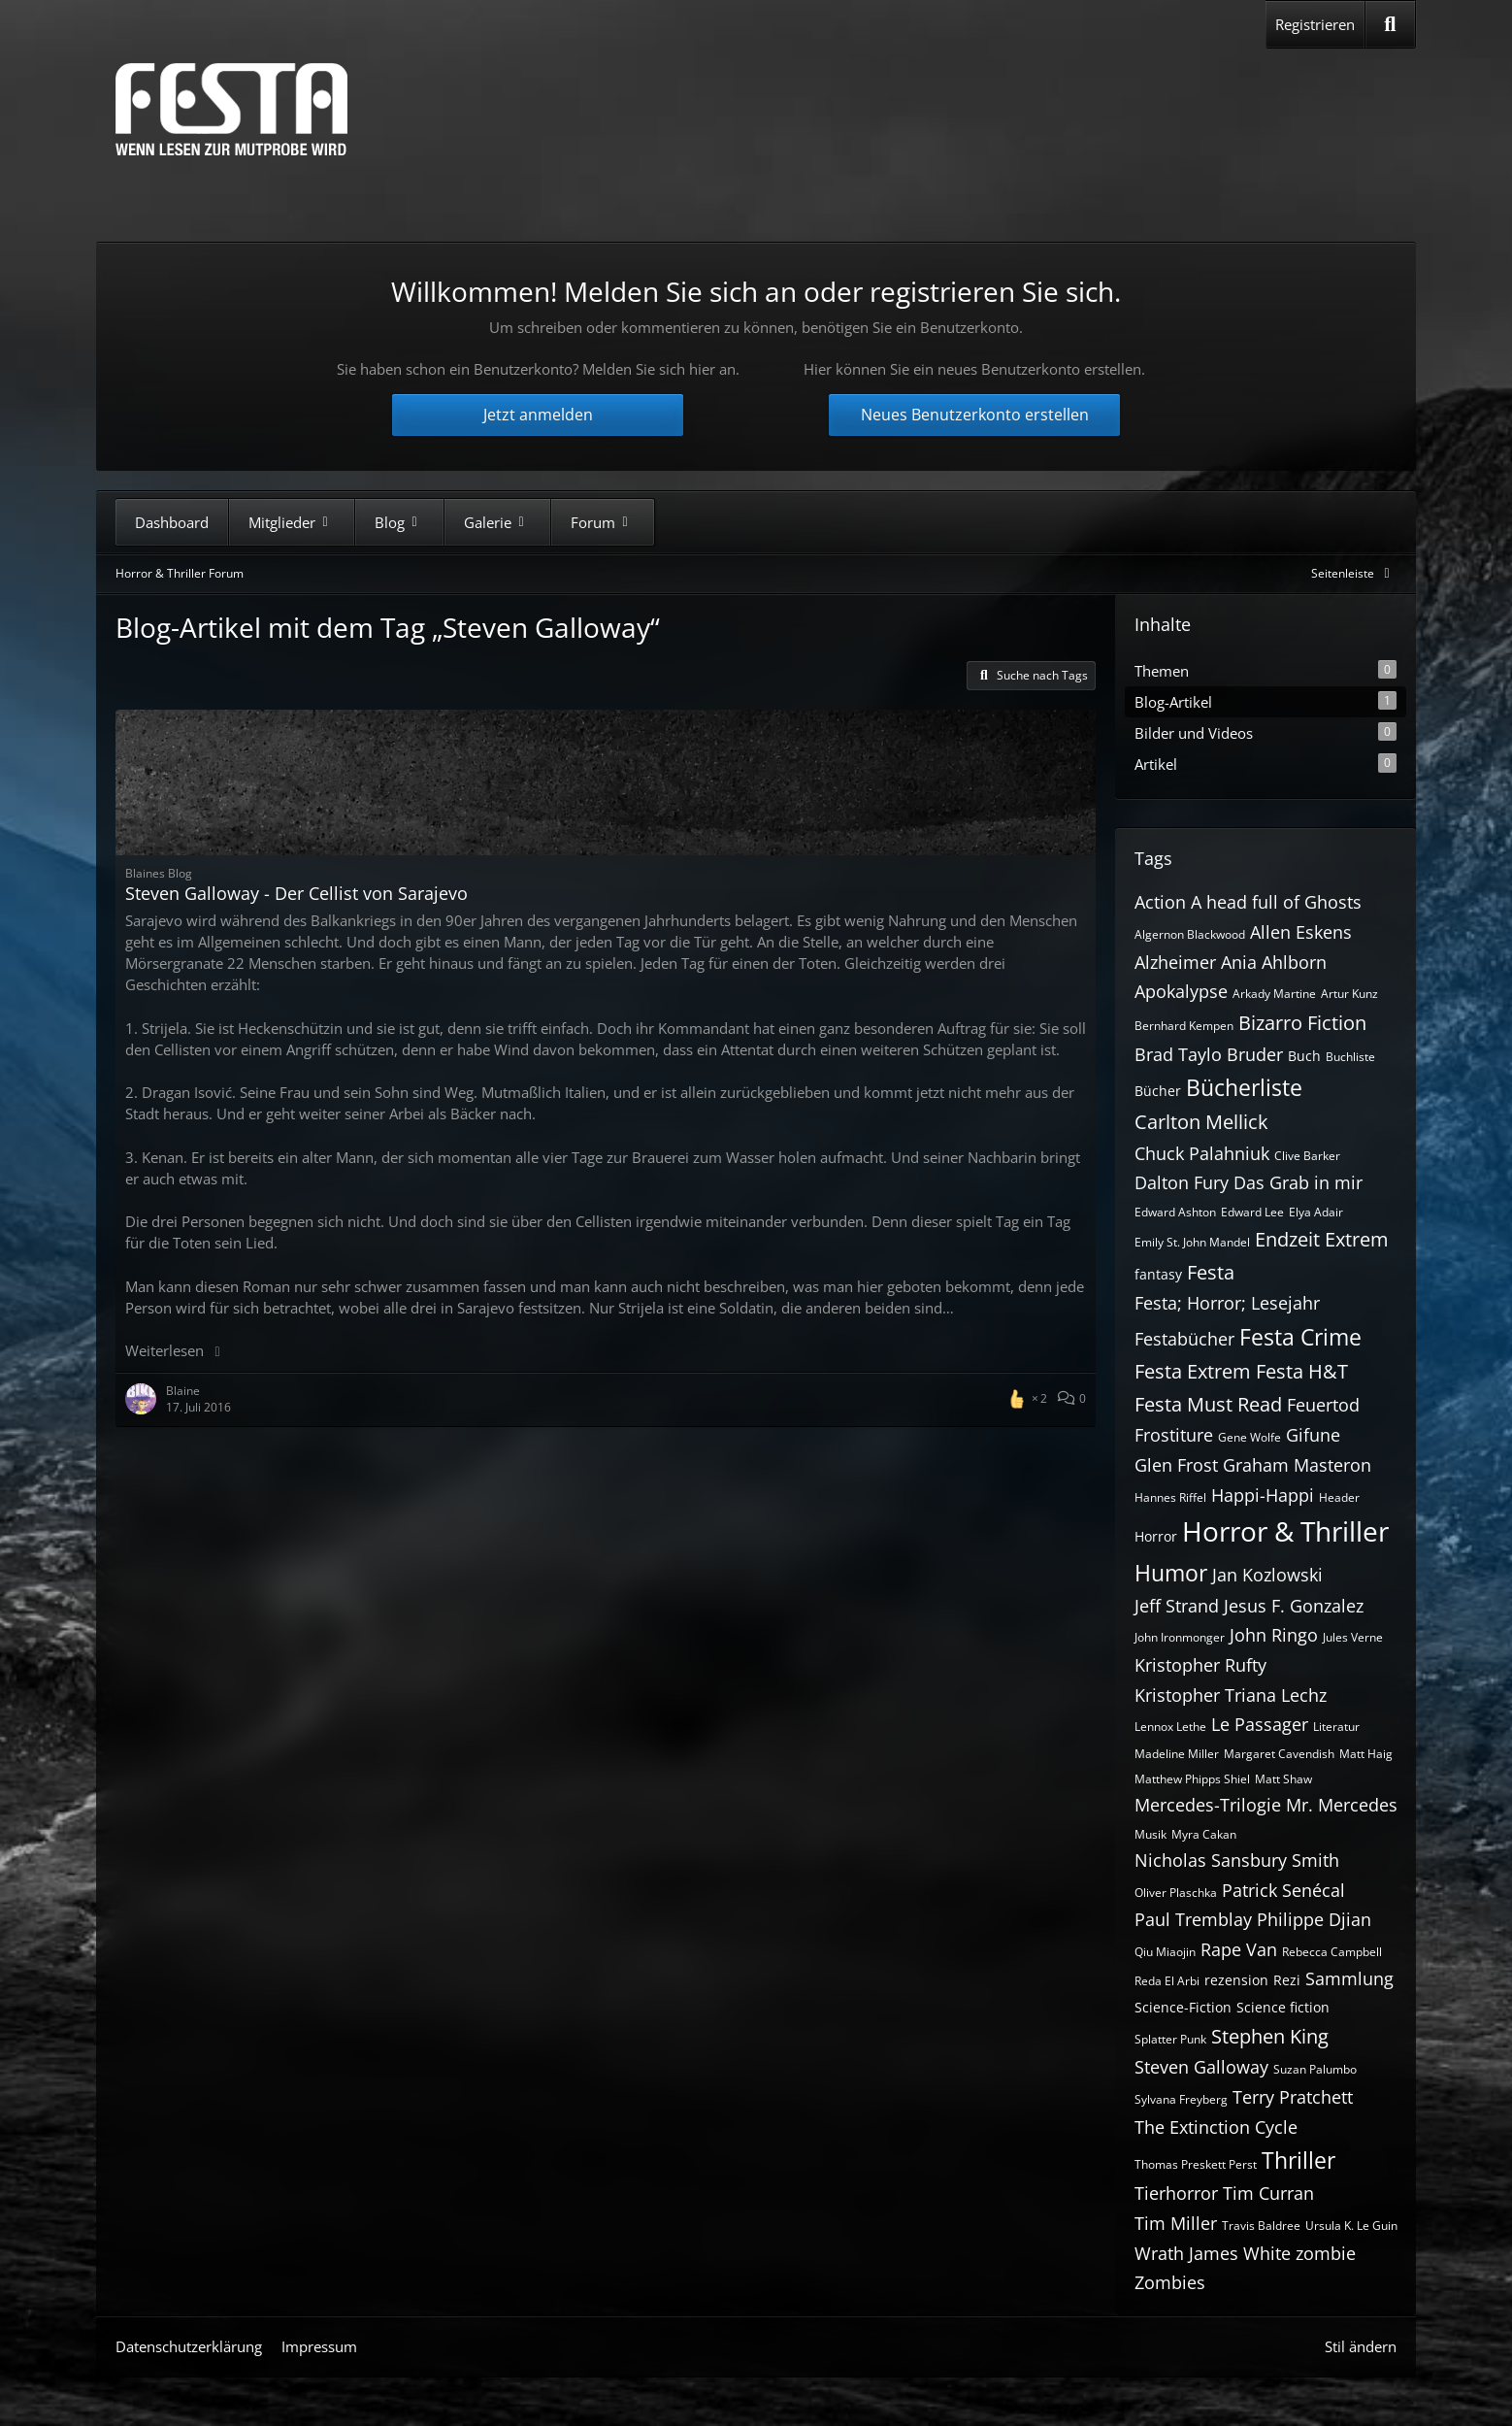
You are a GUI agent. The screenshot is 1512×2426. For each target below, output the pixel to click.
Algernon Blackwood (1189, 934)
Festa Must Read (1208, 1404)
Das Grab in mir (1298, 1182)
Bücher (1157, 1090)
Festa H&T (1302, 1371)
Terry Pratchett (1293, 2097)
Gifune (1313, 1434)
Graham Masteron (1297, 1465)
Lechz (1304, 1695)
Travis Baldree (1261, 2225)
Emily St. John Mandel (1192, 1242)
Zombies (1169, 2282)
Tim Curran (1268, 2193)
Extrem (1357, 1239)
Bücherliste (1244, 1087)
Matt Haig (1366, 1753)
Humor (1170, 1572)
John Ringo (1274, 1634)
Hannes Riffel (1170, 1497)
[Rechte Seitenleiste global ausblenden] (1354, 573)
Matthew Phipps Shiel (1192, 1779)
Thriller (1298, 2160)
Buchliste (1350, 1056)
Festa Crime (1300, 1336)
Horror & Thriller (1285, 1530)
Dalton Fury (1181, 1182)
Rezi (1286, 1980)
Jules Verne (1353, 1637)
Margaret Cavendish (1279, 1753)
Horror (1155, 1536)
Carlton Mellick (1201, 1122)
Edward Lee (1252, 1212)
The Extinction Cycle (1216, 2127)
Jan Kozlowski (1267, 1574)
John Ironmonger (1179, 1637)
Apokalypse (1181, 991)
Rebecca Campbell (1332, 1952)
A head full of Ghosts (1276, 902)
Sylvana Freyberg (1181, 2099)
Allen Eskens (1301, 932)
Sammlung (1349, 1978)
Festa (1210, 1272)
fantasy (1158, 1274)
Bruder (1255, 1054)
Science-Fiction (1183, 2007)
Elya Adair (1316, 1212)
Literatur (1336, 1726)
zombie (1326, 2253)
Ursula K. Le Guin (1351, 2225)
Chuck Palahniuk (1201, 1153)
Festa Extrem (1192, 1371)
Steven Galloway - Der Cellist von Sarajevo (296, 893)
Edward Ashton (1175, 1212)
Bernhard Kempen (1183, 1025)
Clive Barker (1307, 1155)
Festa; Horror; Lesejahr (1227, 1302)
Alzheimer (1175, 962)
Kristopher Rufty (1200, 1665)
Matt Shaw (1283, 1779)
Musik (1150, 1834)
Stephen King (1270, 2036)
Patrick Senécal (1283, 1890)
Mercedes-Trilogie (1207, 1804)
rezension (1236, 1980)
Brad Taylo (1178, 1054)
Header (1339, 1497)
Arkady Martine (1274, 993)
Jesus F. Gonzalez (1294, 1605)
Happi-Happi (1262, 1495)
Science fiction (1283, 2007)
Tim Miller (1175, 2223)
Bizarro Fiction (1302, 1023)
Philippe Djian (1314, 1919)
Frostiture (1173, 1434)
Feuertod (1323, 1404)
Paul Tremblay (1193, 1919)
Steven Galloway (1201, 2066)
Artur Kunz (1349, 993)
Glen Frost (1176, 1465)
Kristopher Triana (1205, 1695)
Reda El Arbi (1167, 1981)
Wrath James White (1212, 2253)
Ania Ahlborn (1274, 962)
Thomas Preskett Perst (1195, 2164)
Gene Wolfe (1249, 1437)
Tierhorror (1176, 2193)
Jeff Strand (1176, 1605)
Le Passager (1259, 1724)
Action (1160, 902)
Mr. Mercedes (1341, 1804)
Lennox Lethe (1170, 1726)
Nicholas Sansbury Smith (1236, 1860)
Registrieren (1315, 24)
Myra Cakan (1203, 1834)
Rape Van (1238, 1949)
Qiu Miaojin (1165, 1952)
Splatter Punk (1170, 2039)
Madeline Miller (1176, 1753)
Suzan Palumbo (1315, 2069)
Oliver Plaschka (1175, 1892)
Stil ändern (1361, 2346)
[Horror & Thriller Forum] (231, 109)
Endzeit (1287, 1239)
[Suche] (1390, 24)
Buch (1304, 1056)
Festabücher (1184, 1338)
